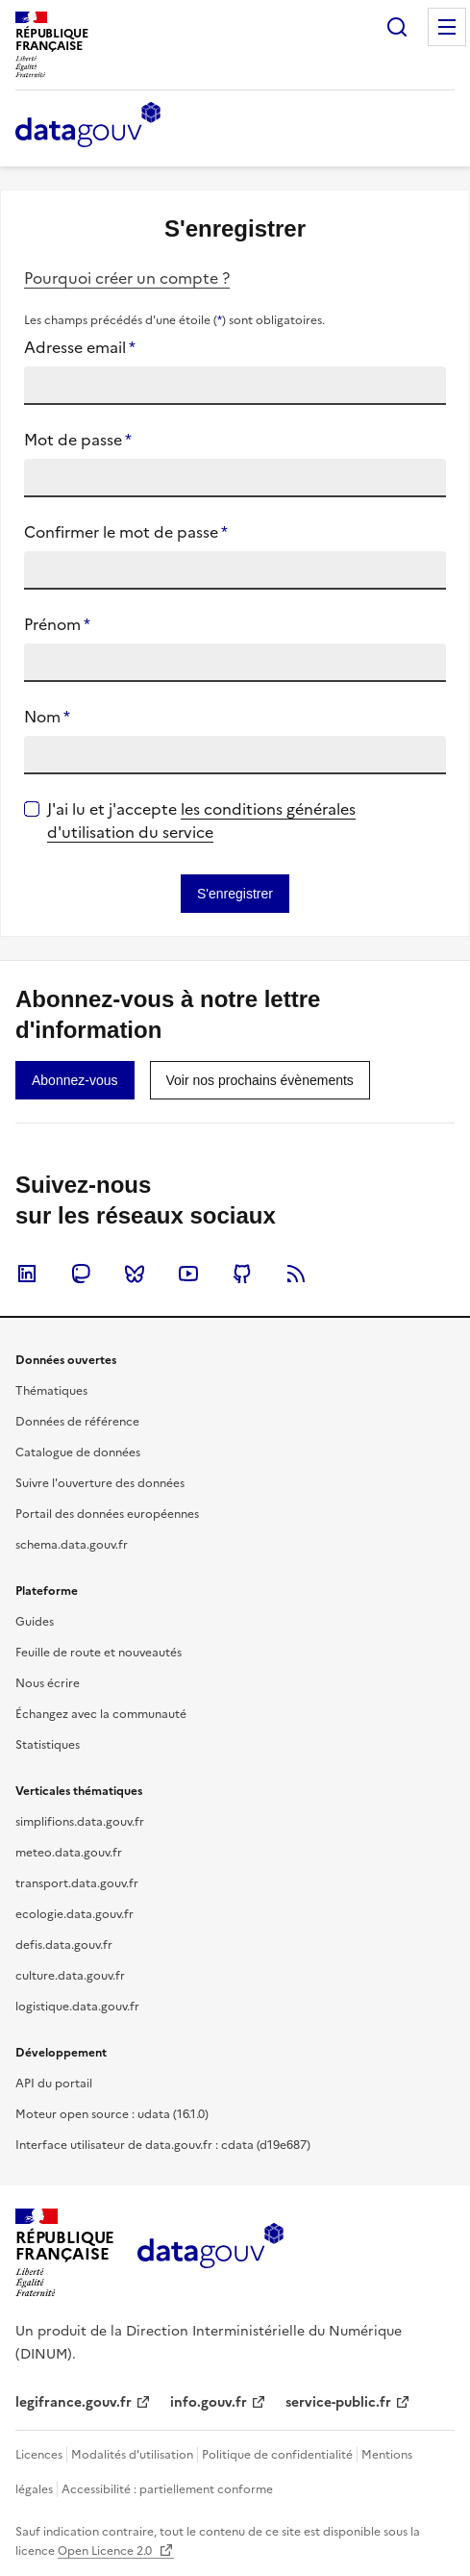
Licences (38, 2454)
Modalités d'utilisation (132, 2454)
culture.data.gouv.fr (70, 1975)
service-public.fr (338, 2402)
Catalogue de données (77, 1452)
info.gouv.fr (208, 2402)
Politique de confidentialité (277, 2454)
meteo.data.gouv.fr (68, 1852)
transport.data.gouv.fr (76, 1883)
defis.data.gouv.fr (63, 1945)
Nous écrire (47, 1683)
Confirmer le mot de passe (126, 531)
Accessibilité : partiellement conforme (167, 2489)
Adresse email (80, 347)
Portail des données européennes (107, 1514)
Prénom (57, 624)
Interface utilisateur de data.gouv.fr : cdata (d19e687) (162, 2145)
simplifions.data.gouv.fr (79, 1822)
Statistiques (47, 1745)
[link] (75, 1080)
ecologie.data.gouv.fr (74, 1914)
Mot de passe (78, 439)
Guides (34, 1621)
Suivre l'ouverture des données (100, 1483)
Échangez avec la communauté (100, 1714)
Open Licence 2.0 (106, 2551)
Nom (47, 716)
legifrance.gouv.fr (73, 2402)
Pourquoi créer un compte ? (127, 278)
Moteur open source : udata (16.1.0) (112, 2114)
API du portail (53, 2083)
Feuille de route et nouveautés (98, 1652)
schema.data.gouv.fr (71, 1544)
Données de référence (77, 1421)
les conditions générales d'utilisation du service (201, 820)
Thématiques (51, 1391)
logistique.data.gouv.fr (77, 2006)
